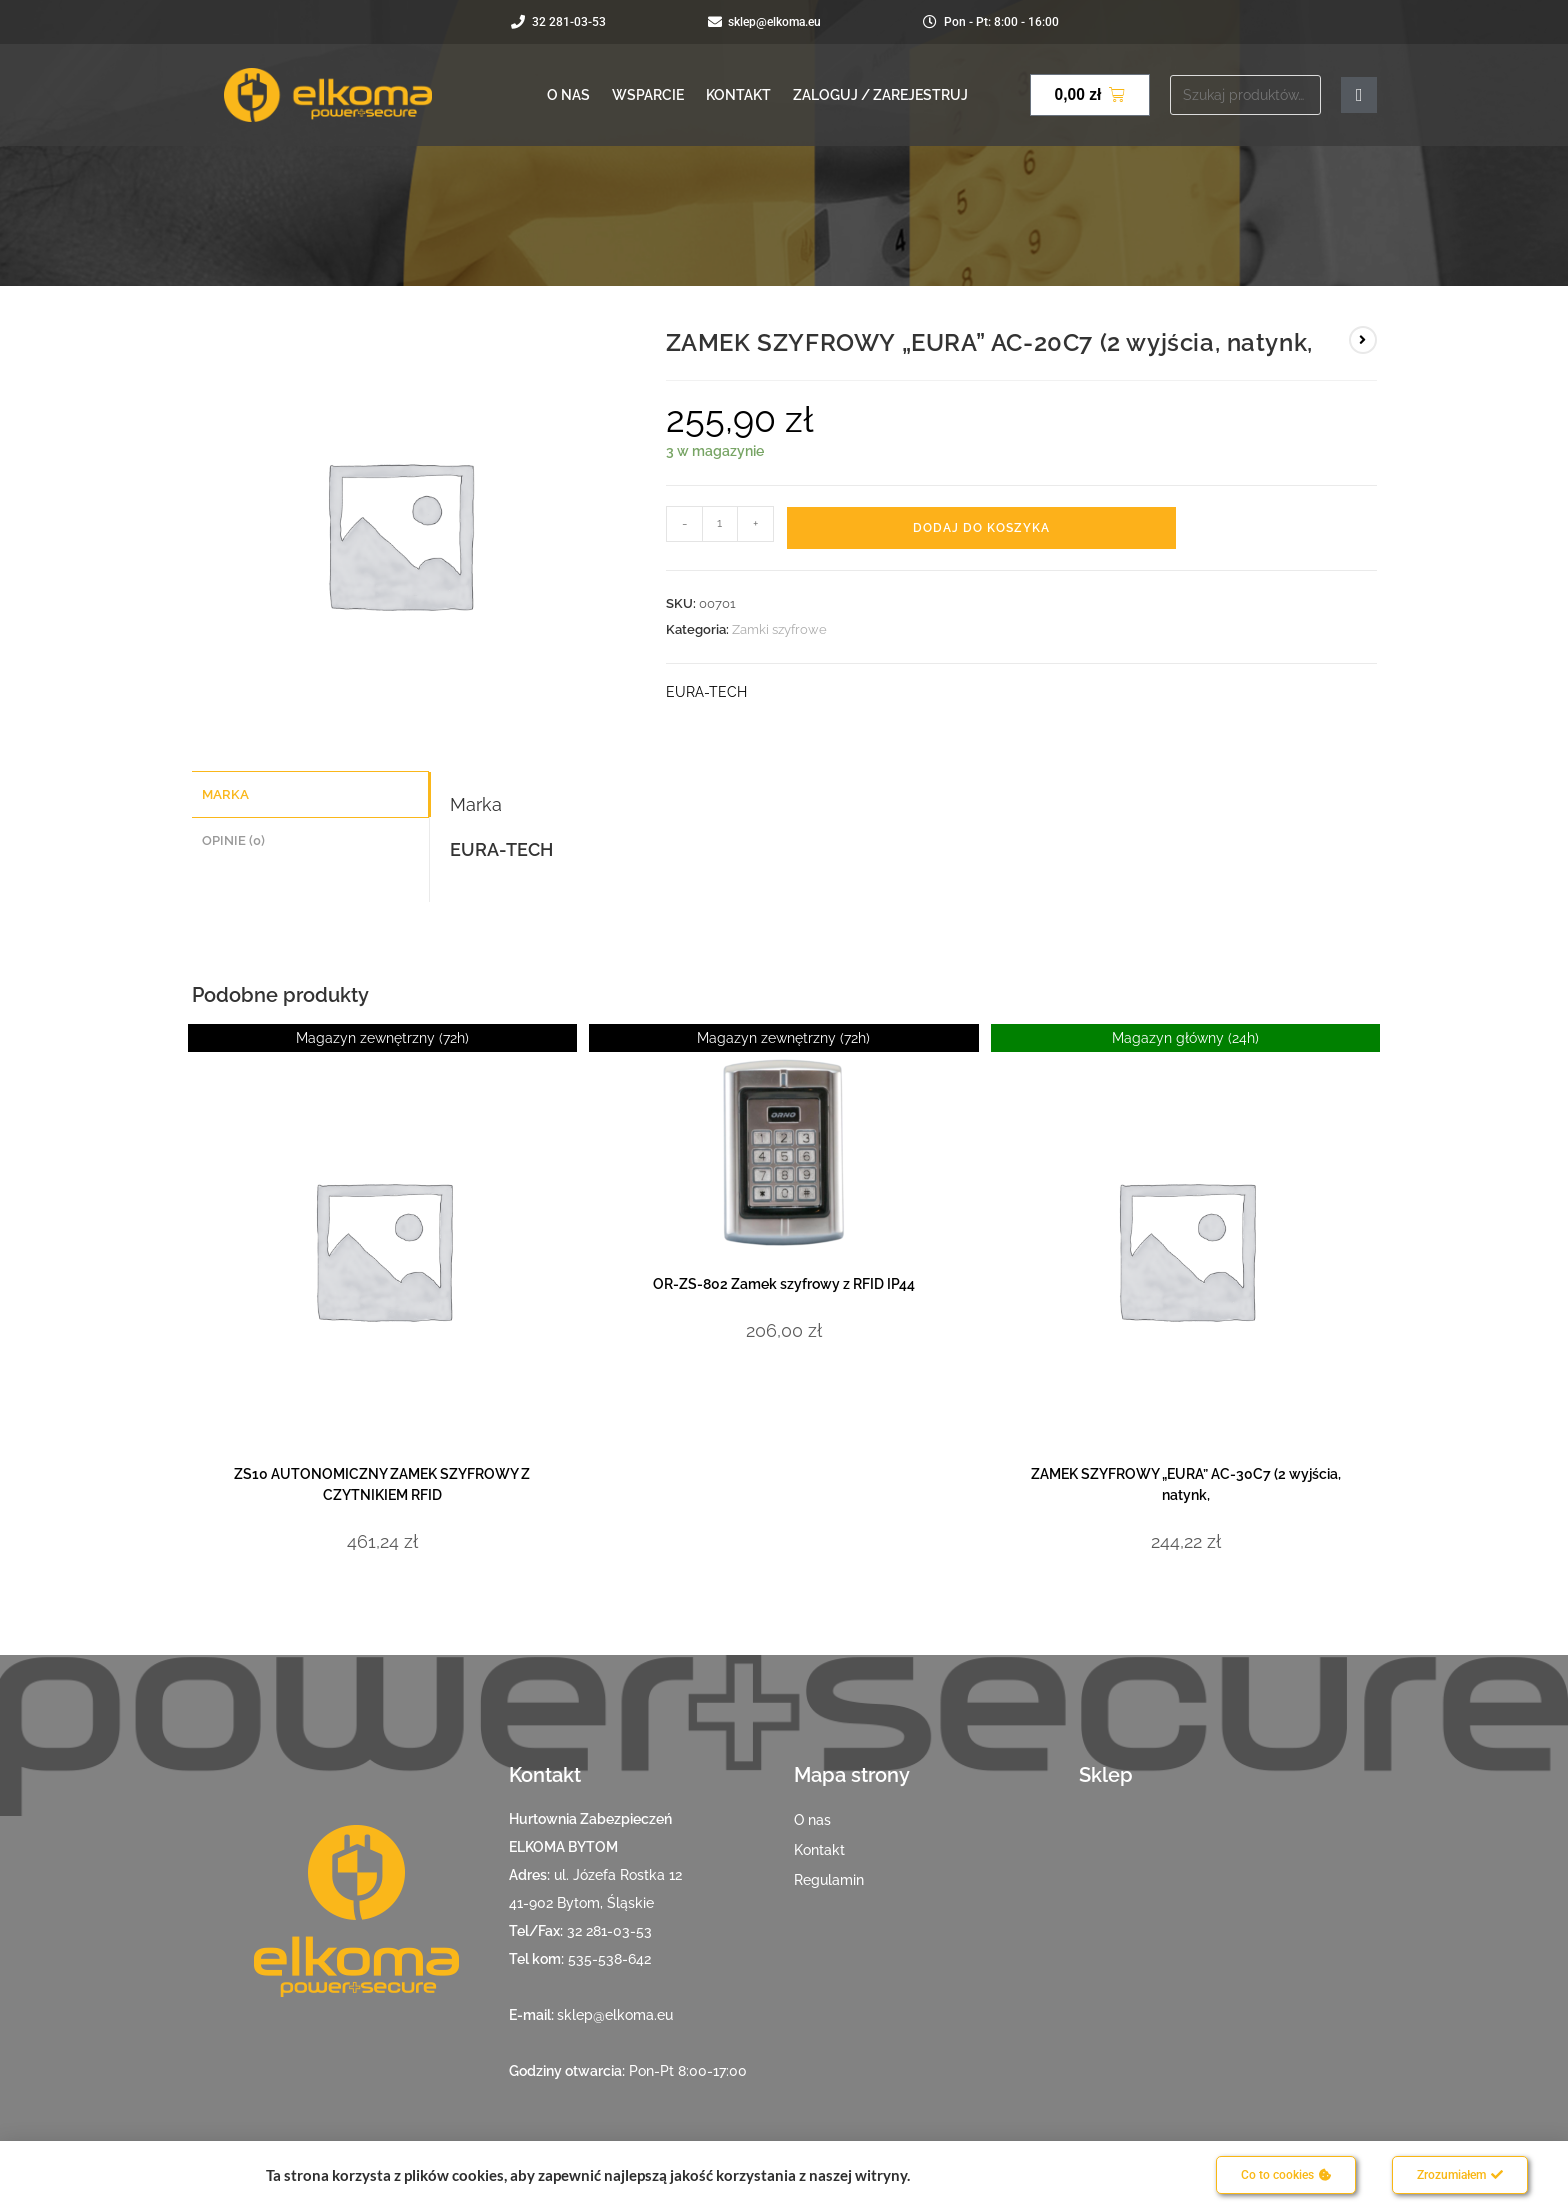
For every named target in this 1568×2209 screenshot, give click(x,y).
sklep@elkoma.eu (615, 2015)
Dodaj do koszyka (981, 528)
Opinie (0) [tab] (233, 837)
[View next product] (1363, 340)
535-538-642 (609, 1959)
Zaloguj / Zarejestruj (880, 95)
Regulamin (829, 1880)
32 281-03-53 (609, 1931)
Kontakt (738, 95)
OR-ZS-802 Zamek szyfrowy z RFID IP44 (784, 1284)
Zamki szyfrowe (779, 629)
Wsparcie (648, 95)
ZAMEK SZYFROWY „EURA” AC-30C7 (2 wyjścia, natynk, (1186, 1484)
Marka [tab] (225, 793)
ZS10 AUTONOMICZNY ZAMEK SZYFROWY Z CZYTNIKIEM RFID (382, 1484)
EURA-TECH (706, 692)
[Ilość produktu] (720, 524)
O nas (568, 95)
